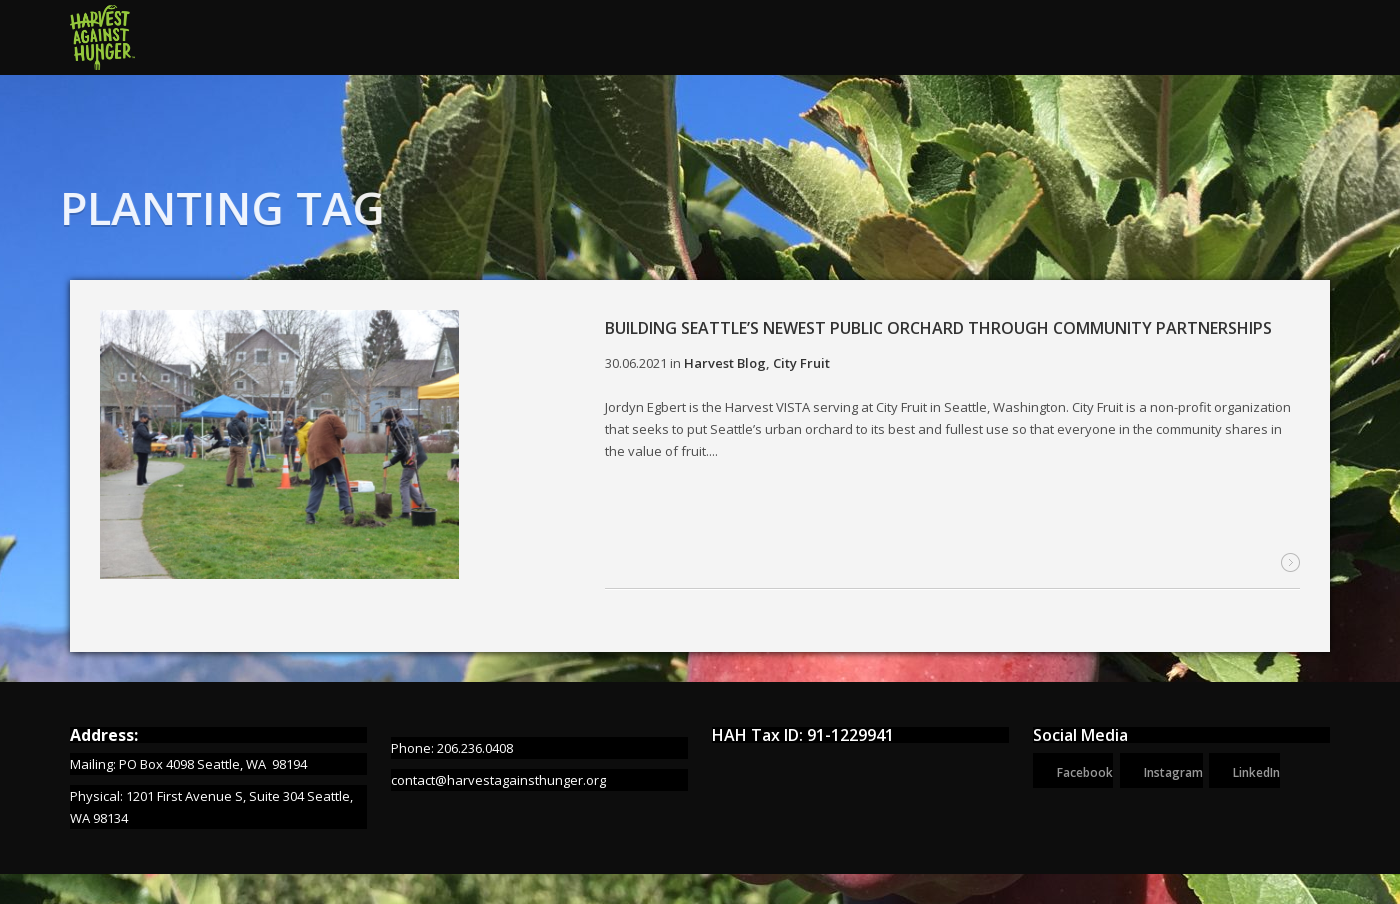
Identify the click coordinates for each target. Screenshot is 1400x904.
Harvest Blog (725, 363)
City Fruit (801, 363)
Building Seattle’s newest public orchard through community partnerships (938, 328)
